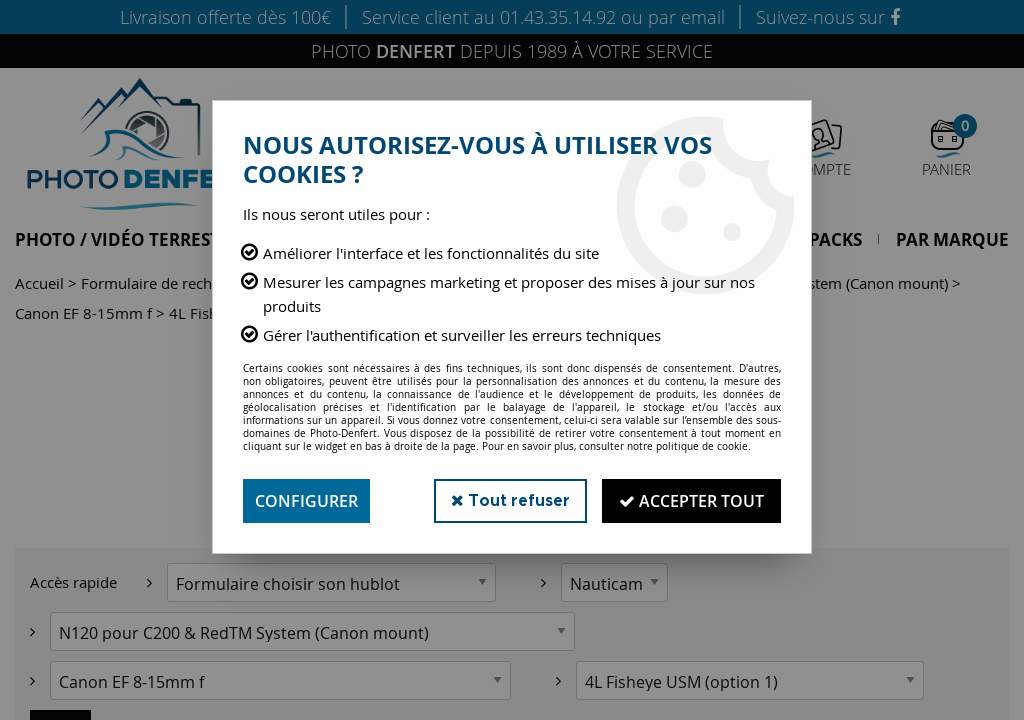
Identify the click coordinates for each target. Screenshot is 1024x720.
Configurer (306, 501)
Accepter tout (691, 501)
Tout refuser (510, 500)
